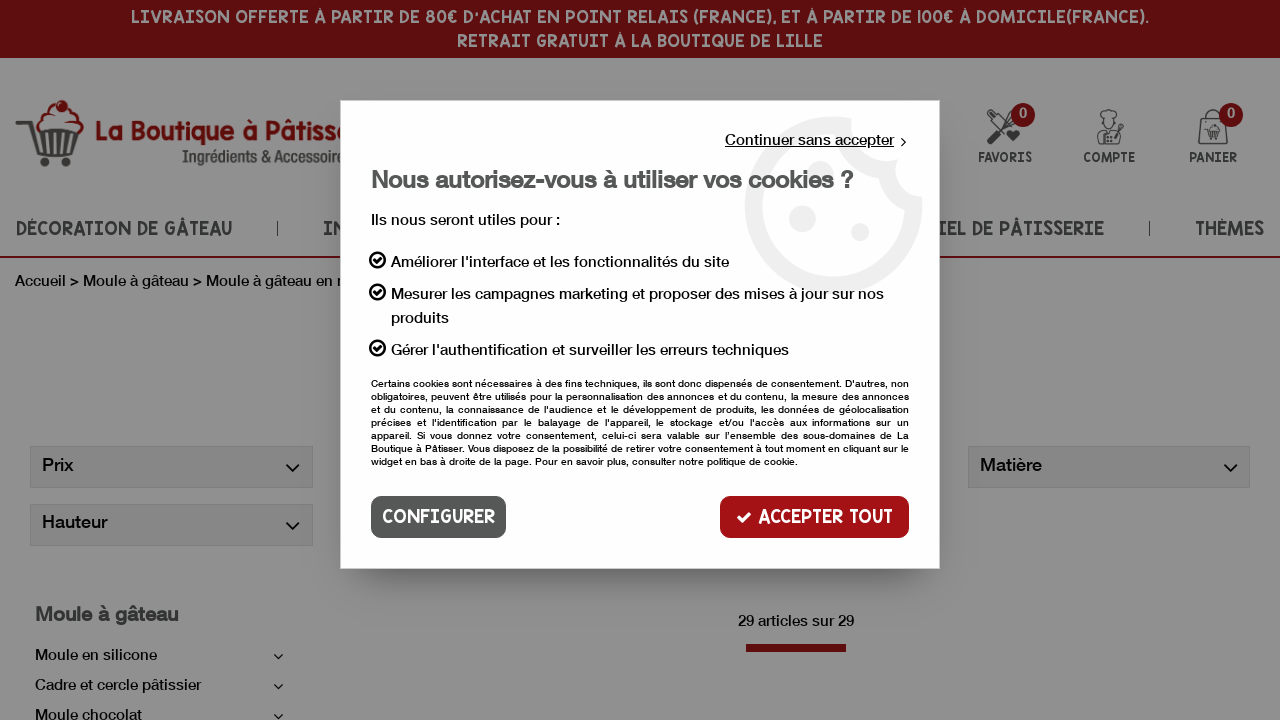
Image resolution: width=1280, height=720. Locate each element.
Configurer (438, 516)
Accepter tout (814, 516)
